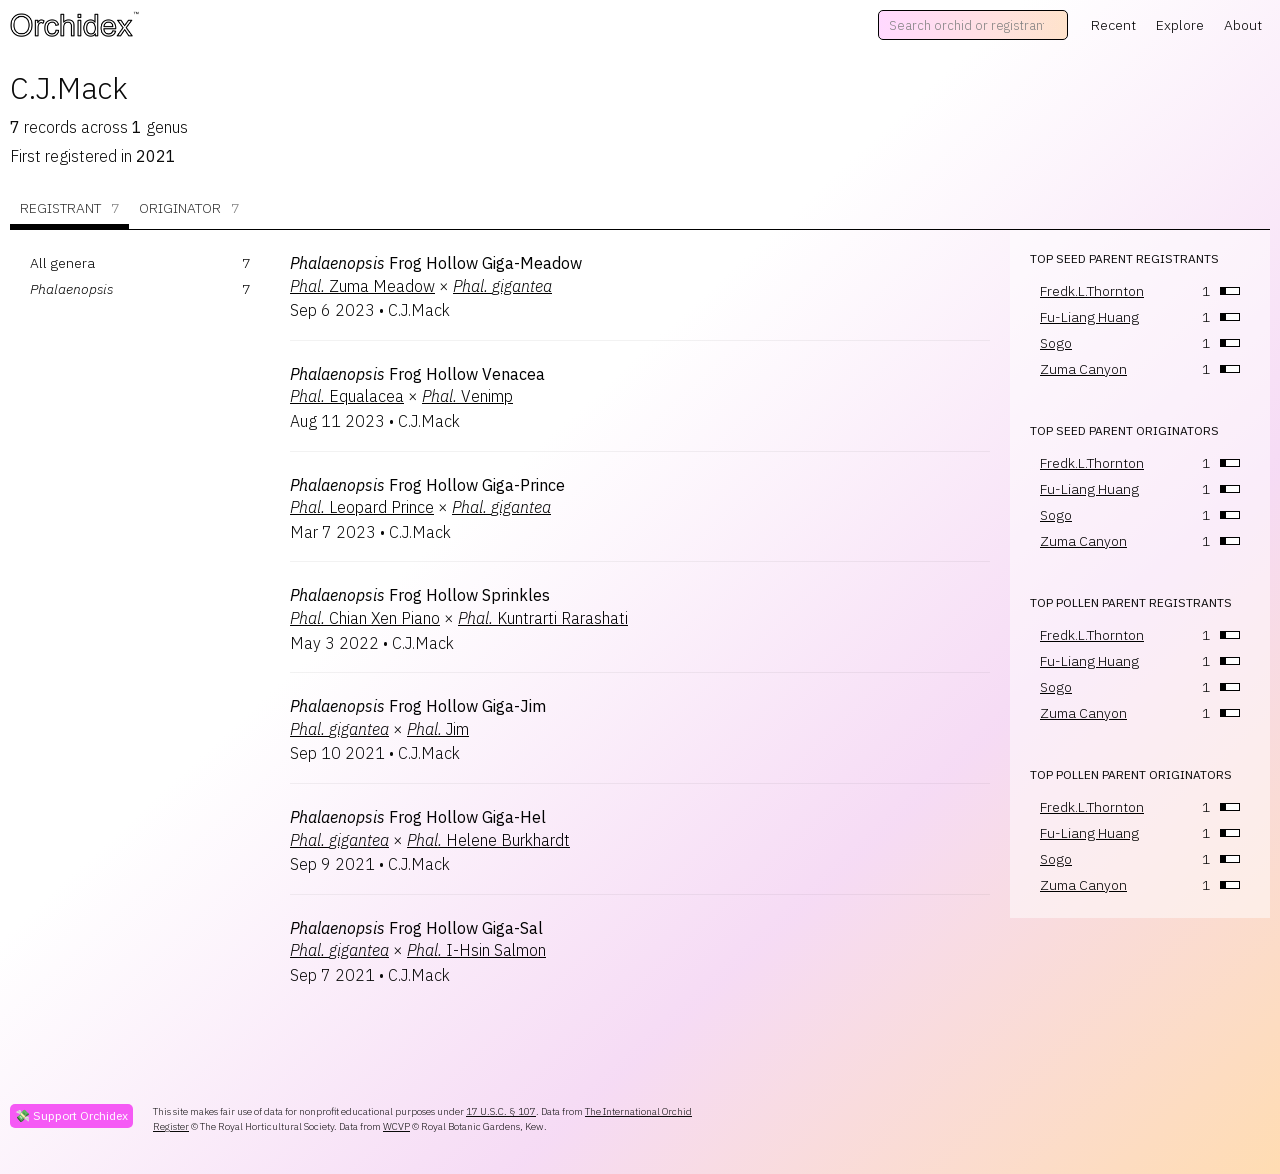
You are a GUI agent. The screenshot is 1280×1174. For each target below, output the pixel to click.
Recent (1113, 25)
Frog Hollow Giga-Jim (418, 706)
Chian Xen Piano (365, 618)
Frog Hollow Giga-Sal (416, 928)
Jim (438, 729)
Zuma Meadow (362, 286)
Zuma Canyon (1083, 369)
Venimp (467, 396)
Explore (1180, 25)
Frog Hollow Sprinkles (420, 595)
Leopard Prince (362, 507)
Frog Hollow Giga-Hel (418, 817)
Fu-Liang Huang (1089, 317)
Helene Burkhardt (488, 840)
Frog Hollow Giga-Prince (427, 485)
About (1243, 25)
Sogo (1056, 343)
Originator (189, 208)
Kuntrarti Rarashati (543, 618)
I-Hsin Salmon (476, 950)
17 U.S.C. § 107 (501, 1111)
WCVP (396, 1126)
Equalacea (347, 396)
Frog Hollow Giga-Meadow (436, 263)
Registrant (69, 208)
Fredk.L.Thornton (1092, 291)
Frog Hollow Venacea (417, 374)
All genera (62, 263)
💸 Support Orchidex (71, 1115)
